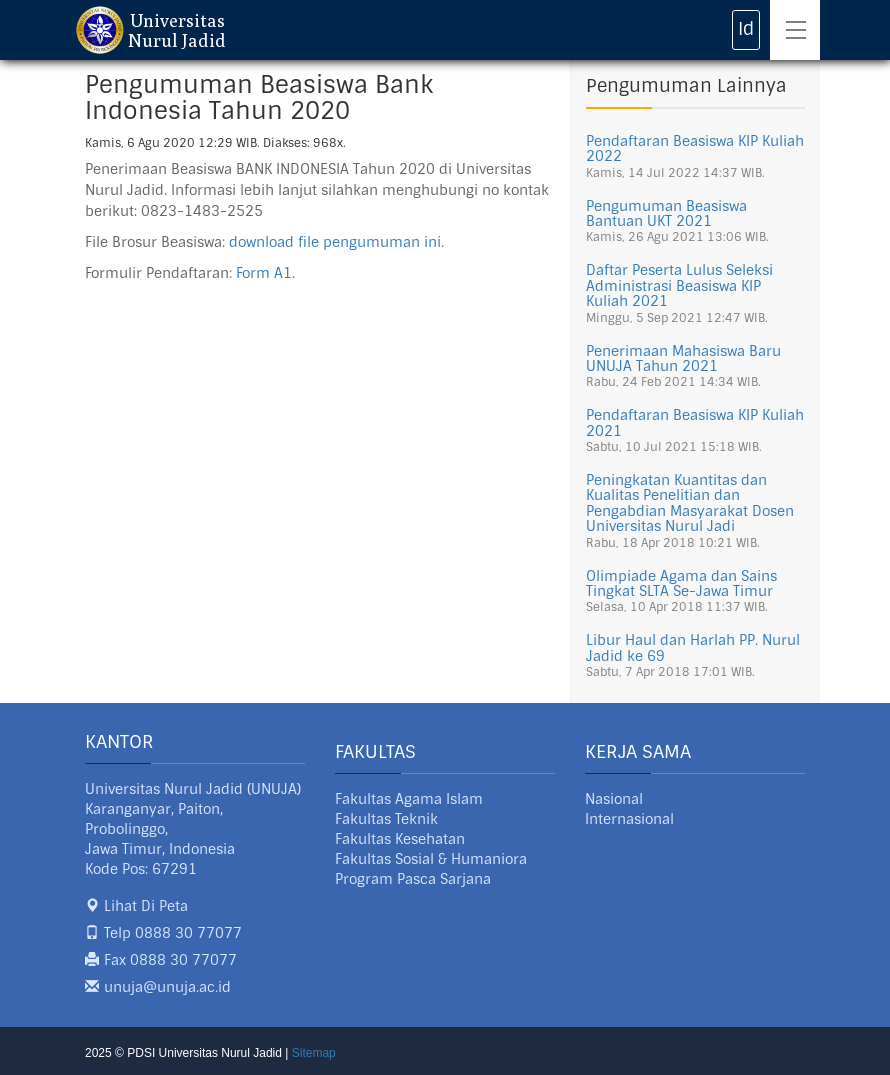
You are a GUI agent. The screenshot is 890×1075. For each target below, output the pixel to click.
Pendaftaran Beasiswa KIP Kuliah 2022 (695, 148)
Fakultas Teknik (386, 819)
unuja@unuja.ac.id (167, 987)
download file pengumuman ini (335, 242)
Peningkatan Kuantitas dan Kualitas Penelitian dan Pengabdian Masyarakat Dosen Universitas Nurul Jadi (690, 503)
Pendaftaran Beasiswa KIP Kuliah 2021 (695, 422)
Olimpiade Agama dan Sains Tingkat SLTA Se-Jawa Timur (681, 583)
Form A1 (264, 273)
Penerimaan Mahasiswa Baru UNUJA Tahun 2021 (683, 358)
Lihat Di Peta (146, 906)
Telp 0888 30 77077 (173, 933)
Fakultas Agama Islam (409, 799)
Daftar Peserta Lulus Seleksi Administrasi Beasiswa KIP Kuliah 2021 (679, 285)
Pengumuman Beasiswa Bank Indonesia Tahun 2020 (259, 97)
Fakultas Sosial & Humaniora (431, 859)
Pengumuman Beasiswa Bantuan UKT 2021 (666, 213)
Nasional (614, 799)
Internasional (629, 819)
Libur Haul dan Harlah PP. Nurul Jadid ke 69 (693, 647)
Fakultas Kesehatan (400, 839)
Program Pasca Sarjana (413, 879)
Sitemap (314, 1053)
